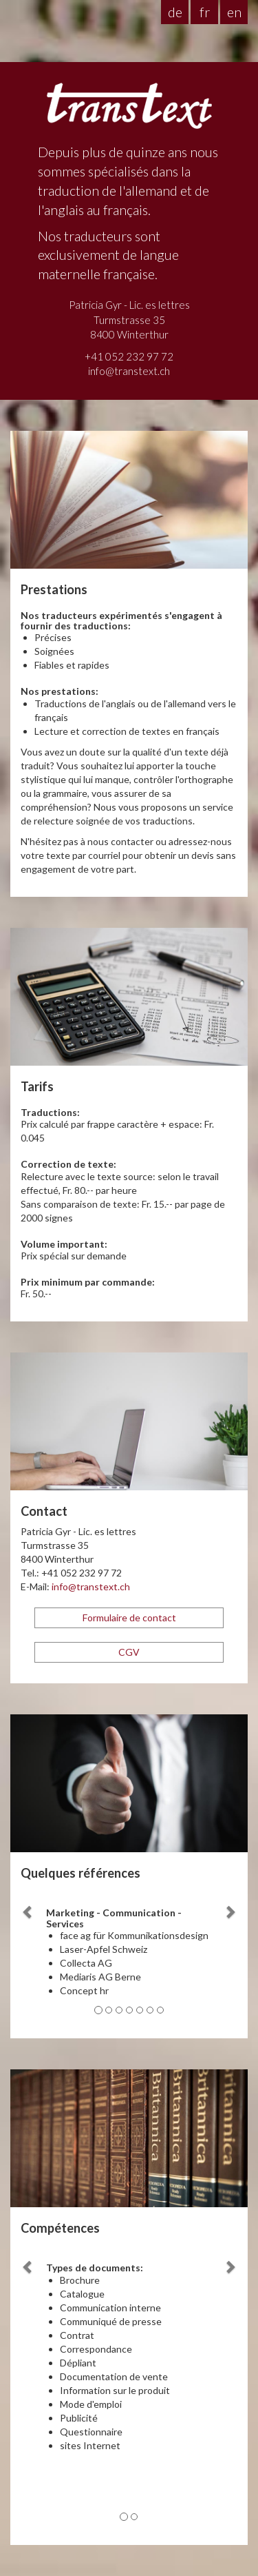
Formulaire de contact (129, 1617)
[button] (28, 1956)
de (175, 11)
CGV (129, 1652)
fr (205, 11)
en (234, 11)
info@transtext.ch (129, 371)
